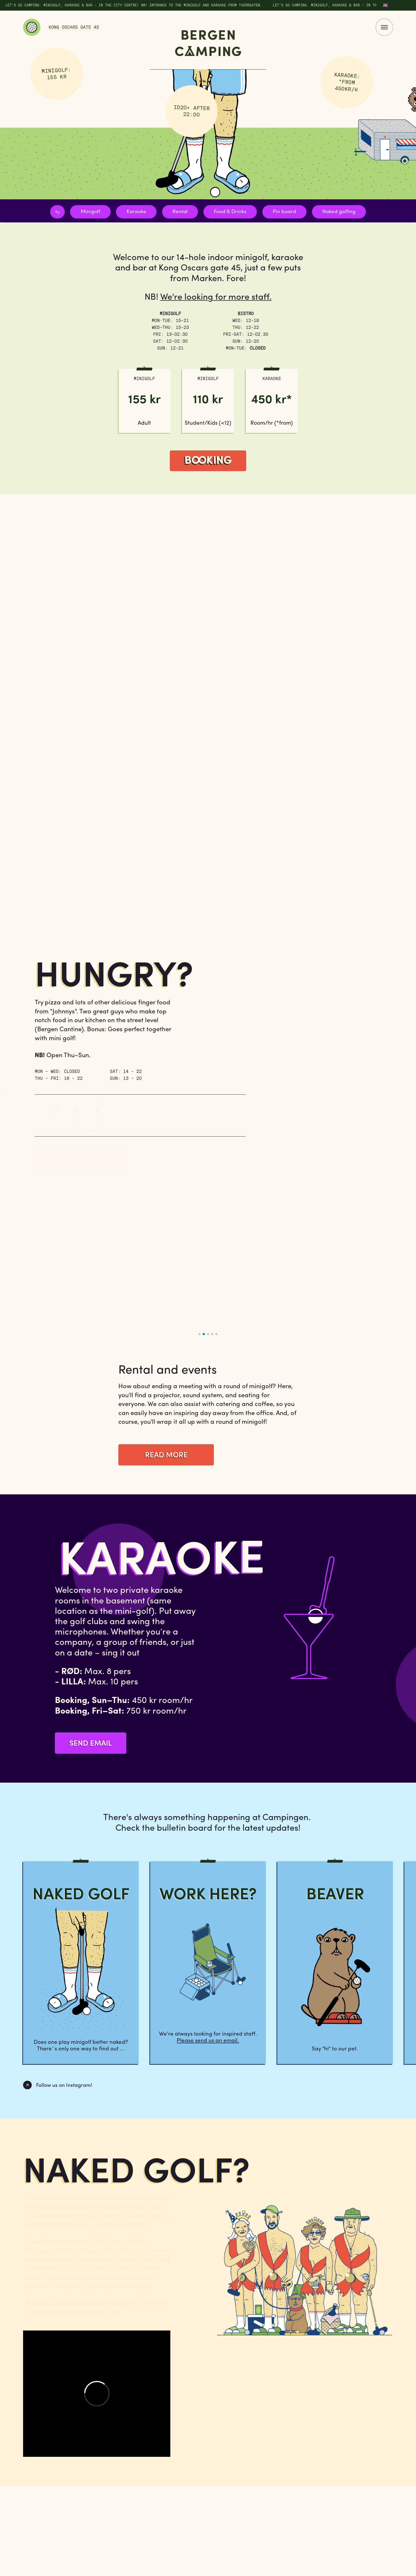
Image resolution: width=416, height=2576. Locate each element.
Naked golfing (339, 211)
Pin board (284, 211)
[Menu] (384, 27)
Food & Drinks (230, 211)
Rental (180, 211)
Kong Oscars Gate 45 (74, 27)
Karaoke (136, 211)
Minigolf (90, 211)
